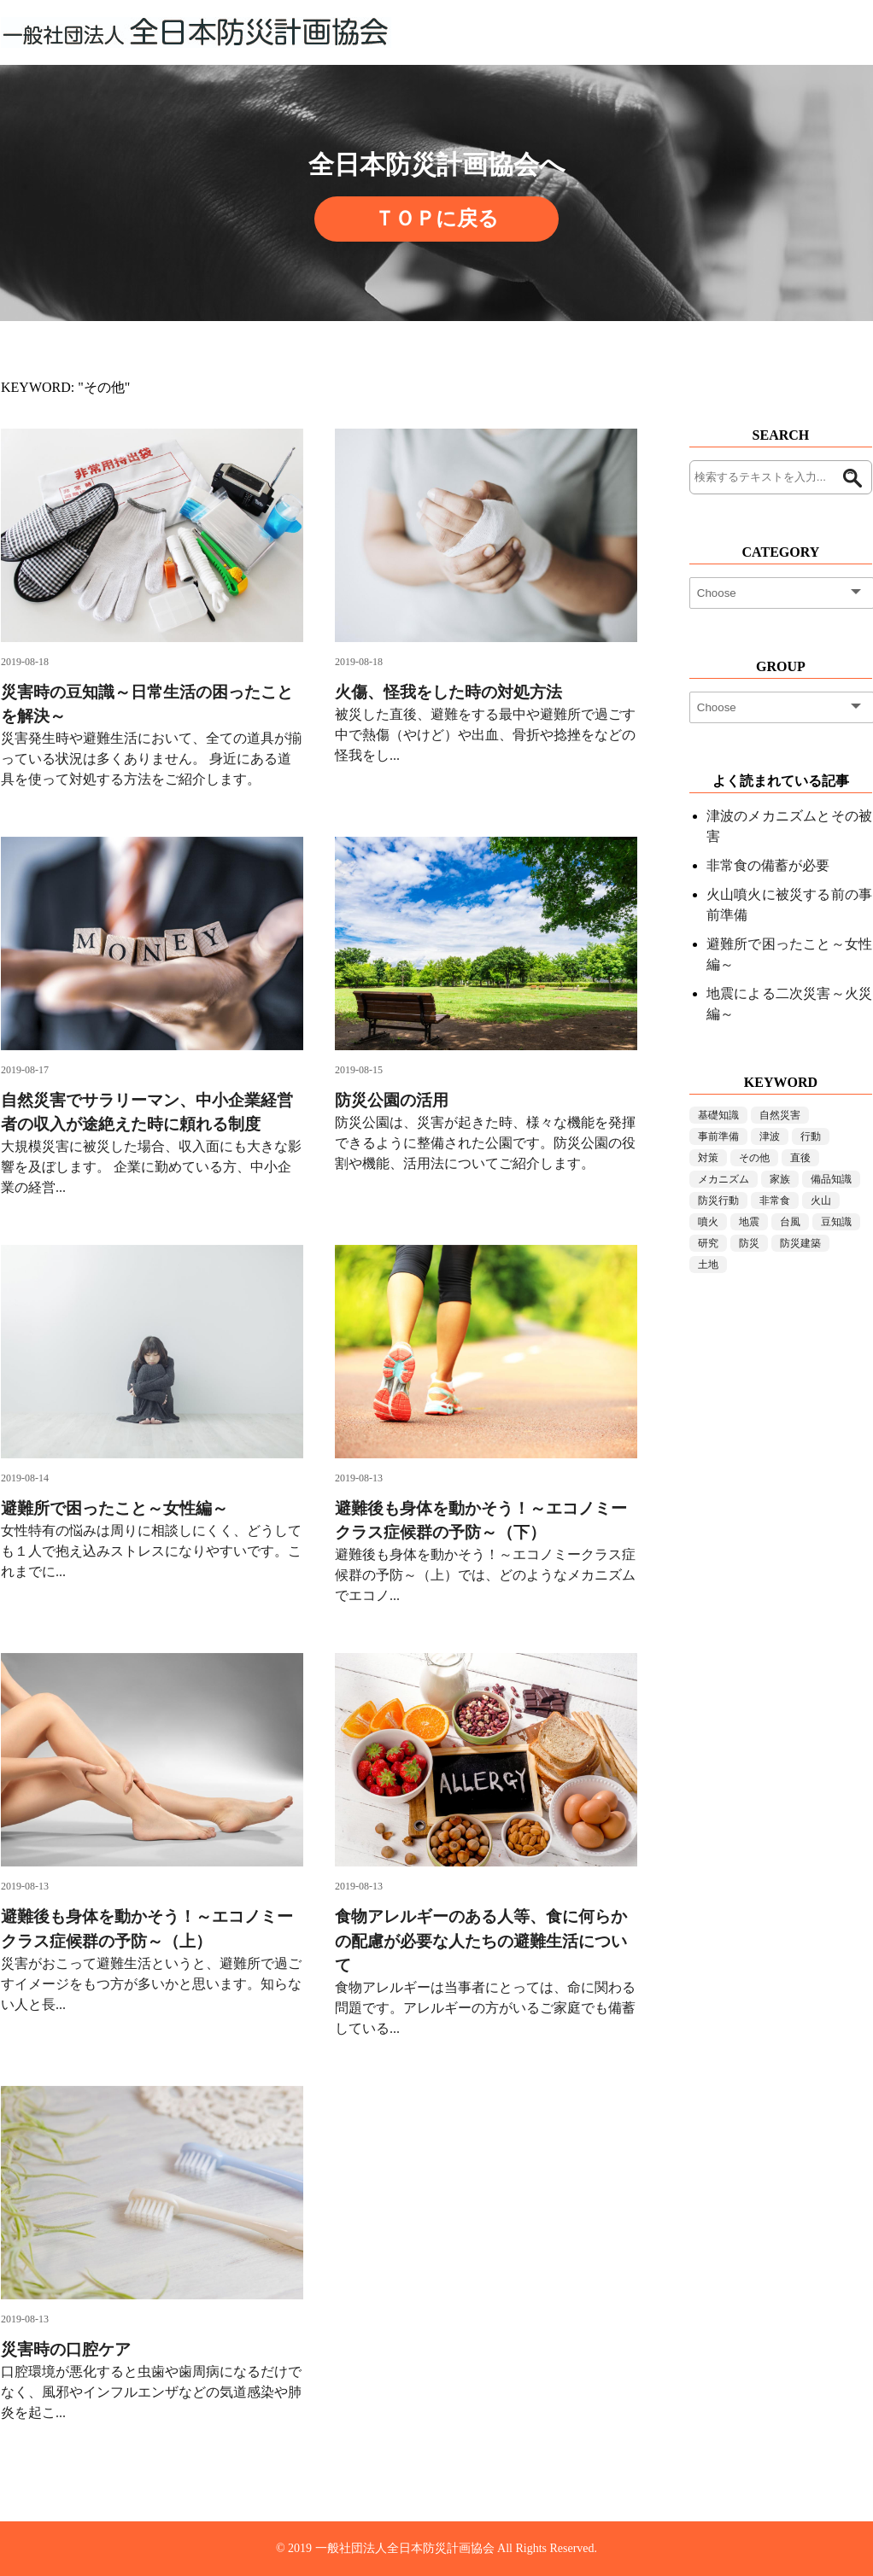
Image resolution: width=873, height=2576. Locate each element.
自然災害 (779, 1115)
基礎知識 (718, 1115)
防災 (749, 1243)
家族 (780, 1179)
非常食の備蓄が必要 (767, 865)
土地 (708, 1264)
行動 (810, 1136)
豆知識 (836, 1222)
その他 (754, 1158)
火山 (821, 1200)
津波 (769, 1136)
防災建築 (800, 1243)
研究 (708, 1243)
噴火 (708, 1222)
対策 (708, 1158)
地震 (749, 1222)
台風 (790, 1222)
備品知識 (831, 1179)
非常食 (774, 1200)
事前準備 (718, 1136)
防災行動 (718, 1200)
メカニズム (723, 1179)
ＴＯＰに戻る (436, 218)
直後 (800, 1158)
